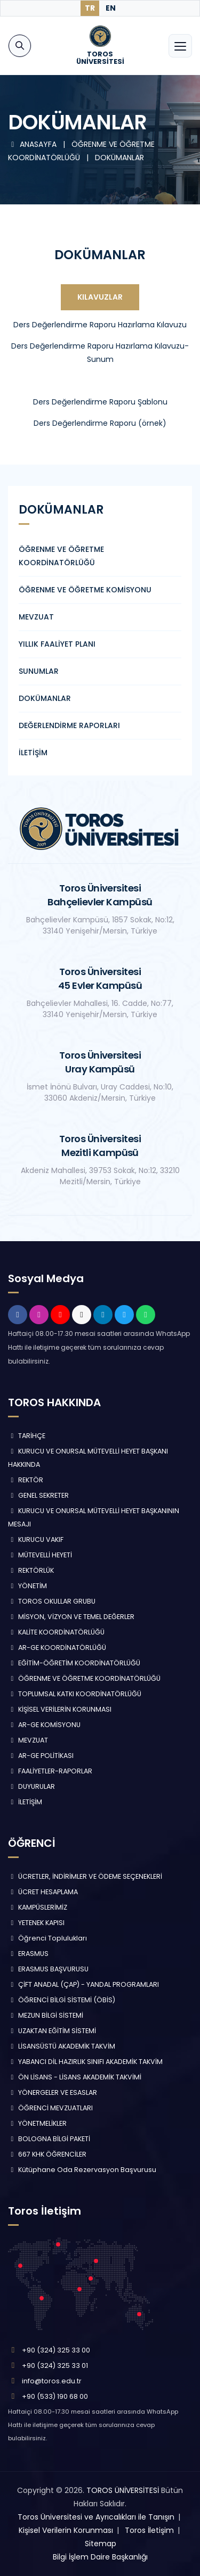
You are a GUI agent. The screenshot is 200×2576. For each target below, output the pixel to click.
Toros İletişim (149, 2530)
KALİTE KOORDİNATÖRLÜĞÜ (56, 1632)
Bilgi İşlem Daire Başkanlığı (100, 2557)
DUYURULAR (31, 1786)
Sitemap (100, 2543)
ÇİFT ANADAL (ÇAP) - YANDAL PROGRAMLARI (83, 1984)
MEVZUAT (36, 617)
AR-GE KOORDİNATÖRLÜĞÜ (57, 1647)
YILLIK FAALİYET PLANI (57, 644)
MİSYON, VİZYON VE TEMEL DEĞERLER (71, 1616)
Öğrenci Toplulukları (47, 1938)
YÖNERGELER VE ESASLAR (52, 2092)
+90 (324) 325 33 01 (55, 2365)
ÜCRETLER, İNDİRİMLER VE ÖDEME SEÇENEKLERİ (85, 1876)
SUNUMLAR (39, 671)
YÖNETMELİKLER (37, 2123)
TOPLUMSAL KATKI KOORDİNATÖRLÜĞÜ (74, 1693)
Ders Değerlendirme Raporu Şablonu (100, 402)
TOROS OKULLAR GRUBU (51, 1601)
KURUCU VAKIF (35, 1539)
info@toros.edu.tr (52, 2380)
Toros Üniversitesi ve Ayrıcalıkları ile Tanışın (96, 2517)
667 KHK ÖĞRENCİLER (47, 2154)
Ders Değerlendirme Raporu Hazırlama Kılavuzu (100, 324)
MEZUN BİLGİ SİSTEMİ (45, 2015)
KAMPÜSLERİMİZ (37, 1907)
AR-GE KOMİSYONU (44, 1724)
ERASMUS (28, 1953)
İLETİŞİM (33, 752)
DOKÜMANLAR (119, 157)
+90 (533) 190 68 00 (55, 2396)
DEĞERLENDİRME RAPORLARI (69, 725)
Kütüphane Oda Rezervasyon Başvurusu (82, 2169)
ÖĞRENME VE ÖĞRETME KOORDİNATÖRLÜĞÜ (84, 1678)
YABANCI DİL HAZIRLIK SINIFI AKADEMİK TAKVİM (85, 2061)
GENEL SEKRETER (38, 1495)
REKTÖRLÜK (31, 1570)
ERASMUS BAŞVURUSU (48, 1969)
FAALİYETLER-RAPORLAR (50, 1771)
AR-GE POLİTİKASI (41, 1755)
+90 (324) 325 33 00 (56, 2350)
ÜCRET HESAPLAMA (43, 1891)
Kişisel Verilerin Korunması (66, 2530)
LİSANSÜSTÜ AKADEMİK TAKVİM (61, 2046)
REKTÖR (25, 1479)
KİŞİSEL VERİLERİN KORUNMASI (59, 1709)
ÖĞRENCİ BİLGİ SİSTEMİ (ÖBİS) (61, 1999)
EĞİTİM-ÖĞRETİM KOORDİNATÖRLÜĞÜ (74, 1662)
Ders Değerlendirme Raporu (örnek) (100, 423)
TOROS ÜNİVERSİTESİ (122, 2490)
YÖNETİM (27, 1585)
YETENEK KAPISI (36, 1922)
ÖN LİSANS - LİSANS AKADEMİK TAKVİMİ (74, 2077)
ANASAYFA (33, 144)
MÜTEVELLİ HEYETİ (40, 1554)
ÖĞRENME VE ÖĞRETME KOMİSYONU (85, 589)
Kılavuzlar (100, 297)
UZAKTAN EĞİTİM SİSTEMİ (52, 2030)
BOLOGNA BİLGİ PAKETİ (49, 2138)
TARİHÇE (26, 1435)
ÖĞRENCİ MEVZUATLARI (50, 2107)
